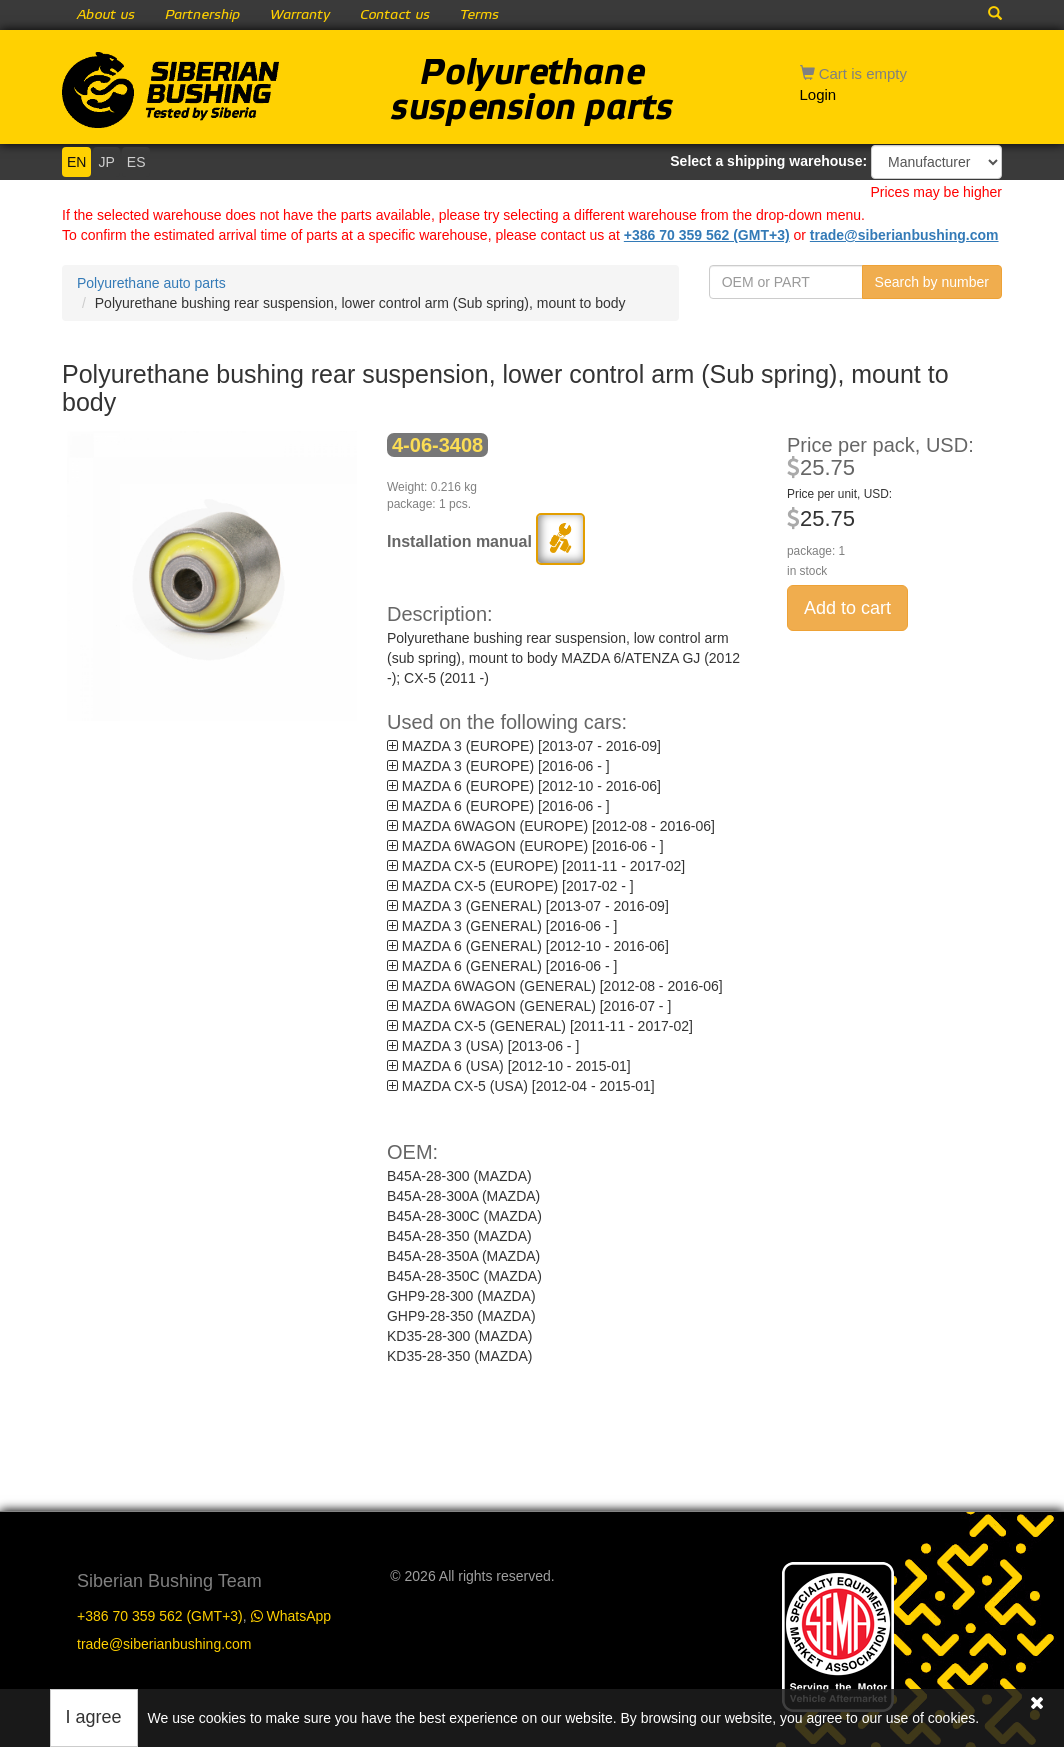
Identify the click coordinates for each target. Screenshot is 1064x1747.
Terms (479, 15)
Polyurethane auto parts (151, 283)
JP (106, 162)
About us (106, 15)
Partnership (202, 15)
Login (818, 94)
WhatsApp (291, 1601)
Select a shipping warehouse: (768, 161)
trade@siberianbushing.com (904, 235)
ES (136, 162)
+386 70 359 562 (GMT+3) (707, 235)
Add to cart (847, 608)
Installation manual (486, 541)
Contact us (395, 15)
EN (76, 162)
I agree (94, 1717)
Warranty (300, 15)
